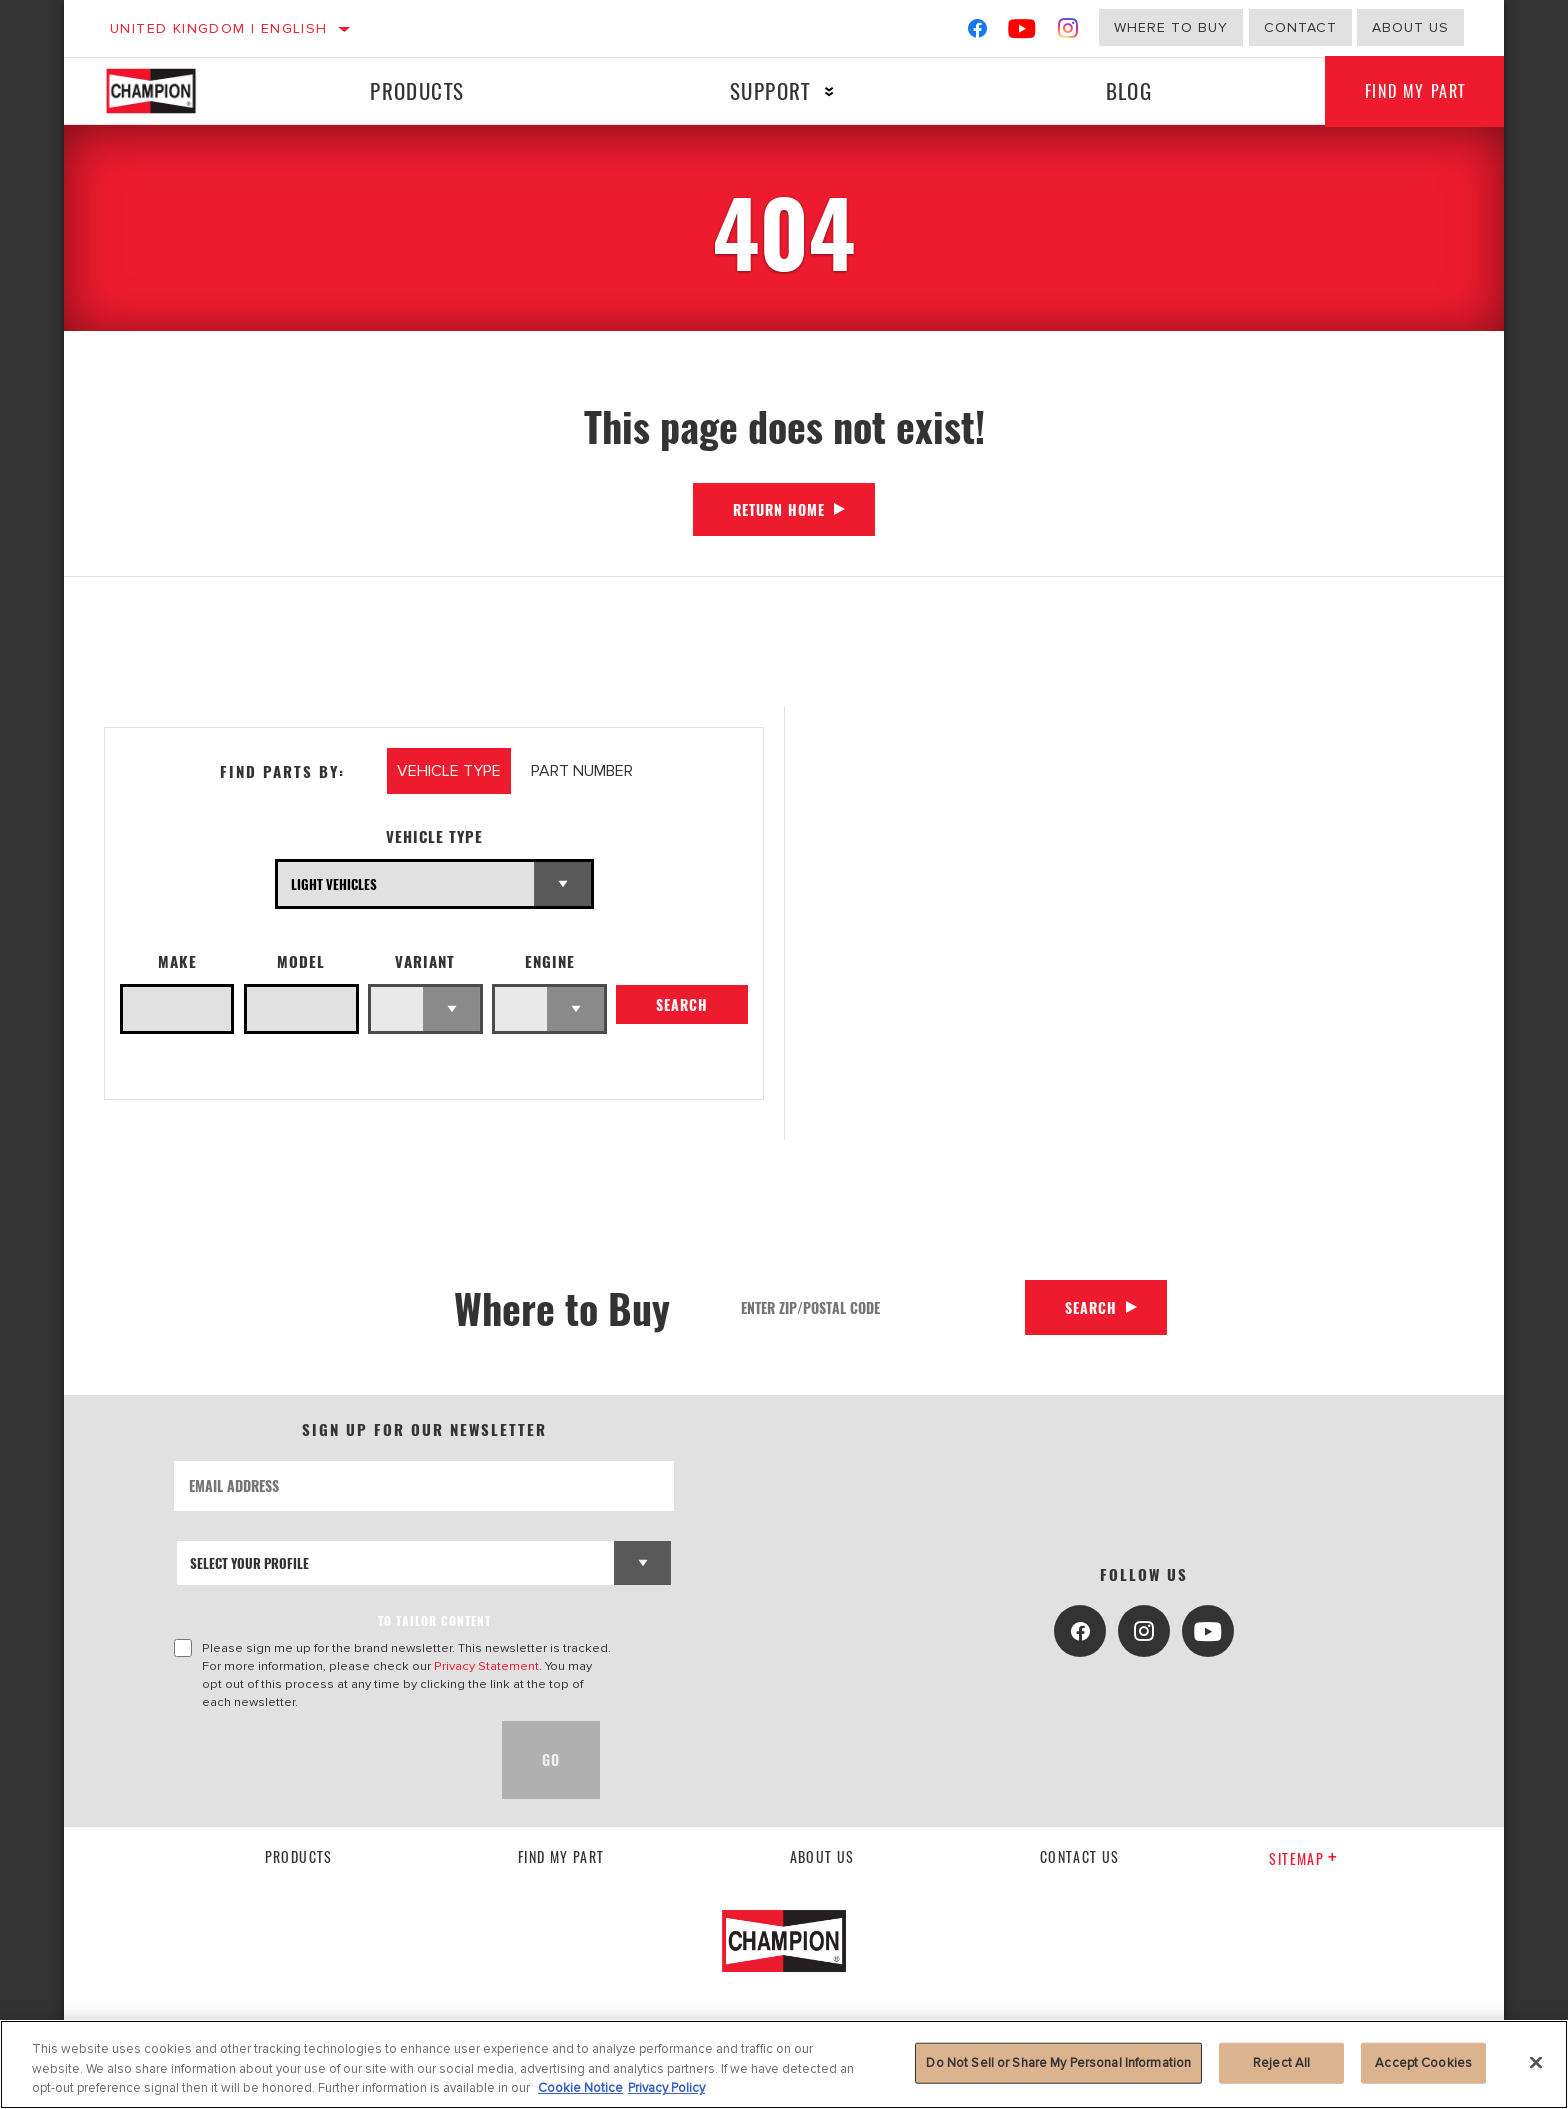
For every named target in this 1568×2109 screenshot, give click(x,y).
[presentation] (326, 1760)
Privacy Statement (486, 1666)
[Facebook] (977, 32)
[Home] (170, 91)
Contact (1300, 27)
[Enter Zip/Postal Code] (876, 1307)
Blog (1129, 90)
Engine (550, 961)
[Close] (1536, 2062)
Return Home (779, 509)
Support (770, 90)
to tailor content (434, 1620)
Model (301, 961)
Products (417, 90)
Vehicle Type (434, 836)
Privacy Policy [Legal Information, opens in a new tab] (666, 2088)
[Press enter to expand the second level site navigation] (829, 91)
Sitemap (1303, 1858)
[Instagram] (1068, 32)
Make (177, 961)
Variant (425, 961)
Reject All (1281, 2062)
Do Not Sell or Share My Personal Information (1058, 2062)
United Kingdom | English (219, 28)
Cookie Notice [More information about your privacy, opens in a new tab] (580, 2088)
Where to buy (1171, 27)
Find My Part (1415, 91)
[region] (784, 2064)
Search (682, 1004)
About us (1410, 27)
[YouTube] (1022, 32)
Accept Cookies (1423, 2062)
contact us (1080, 1856)
